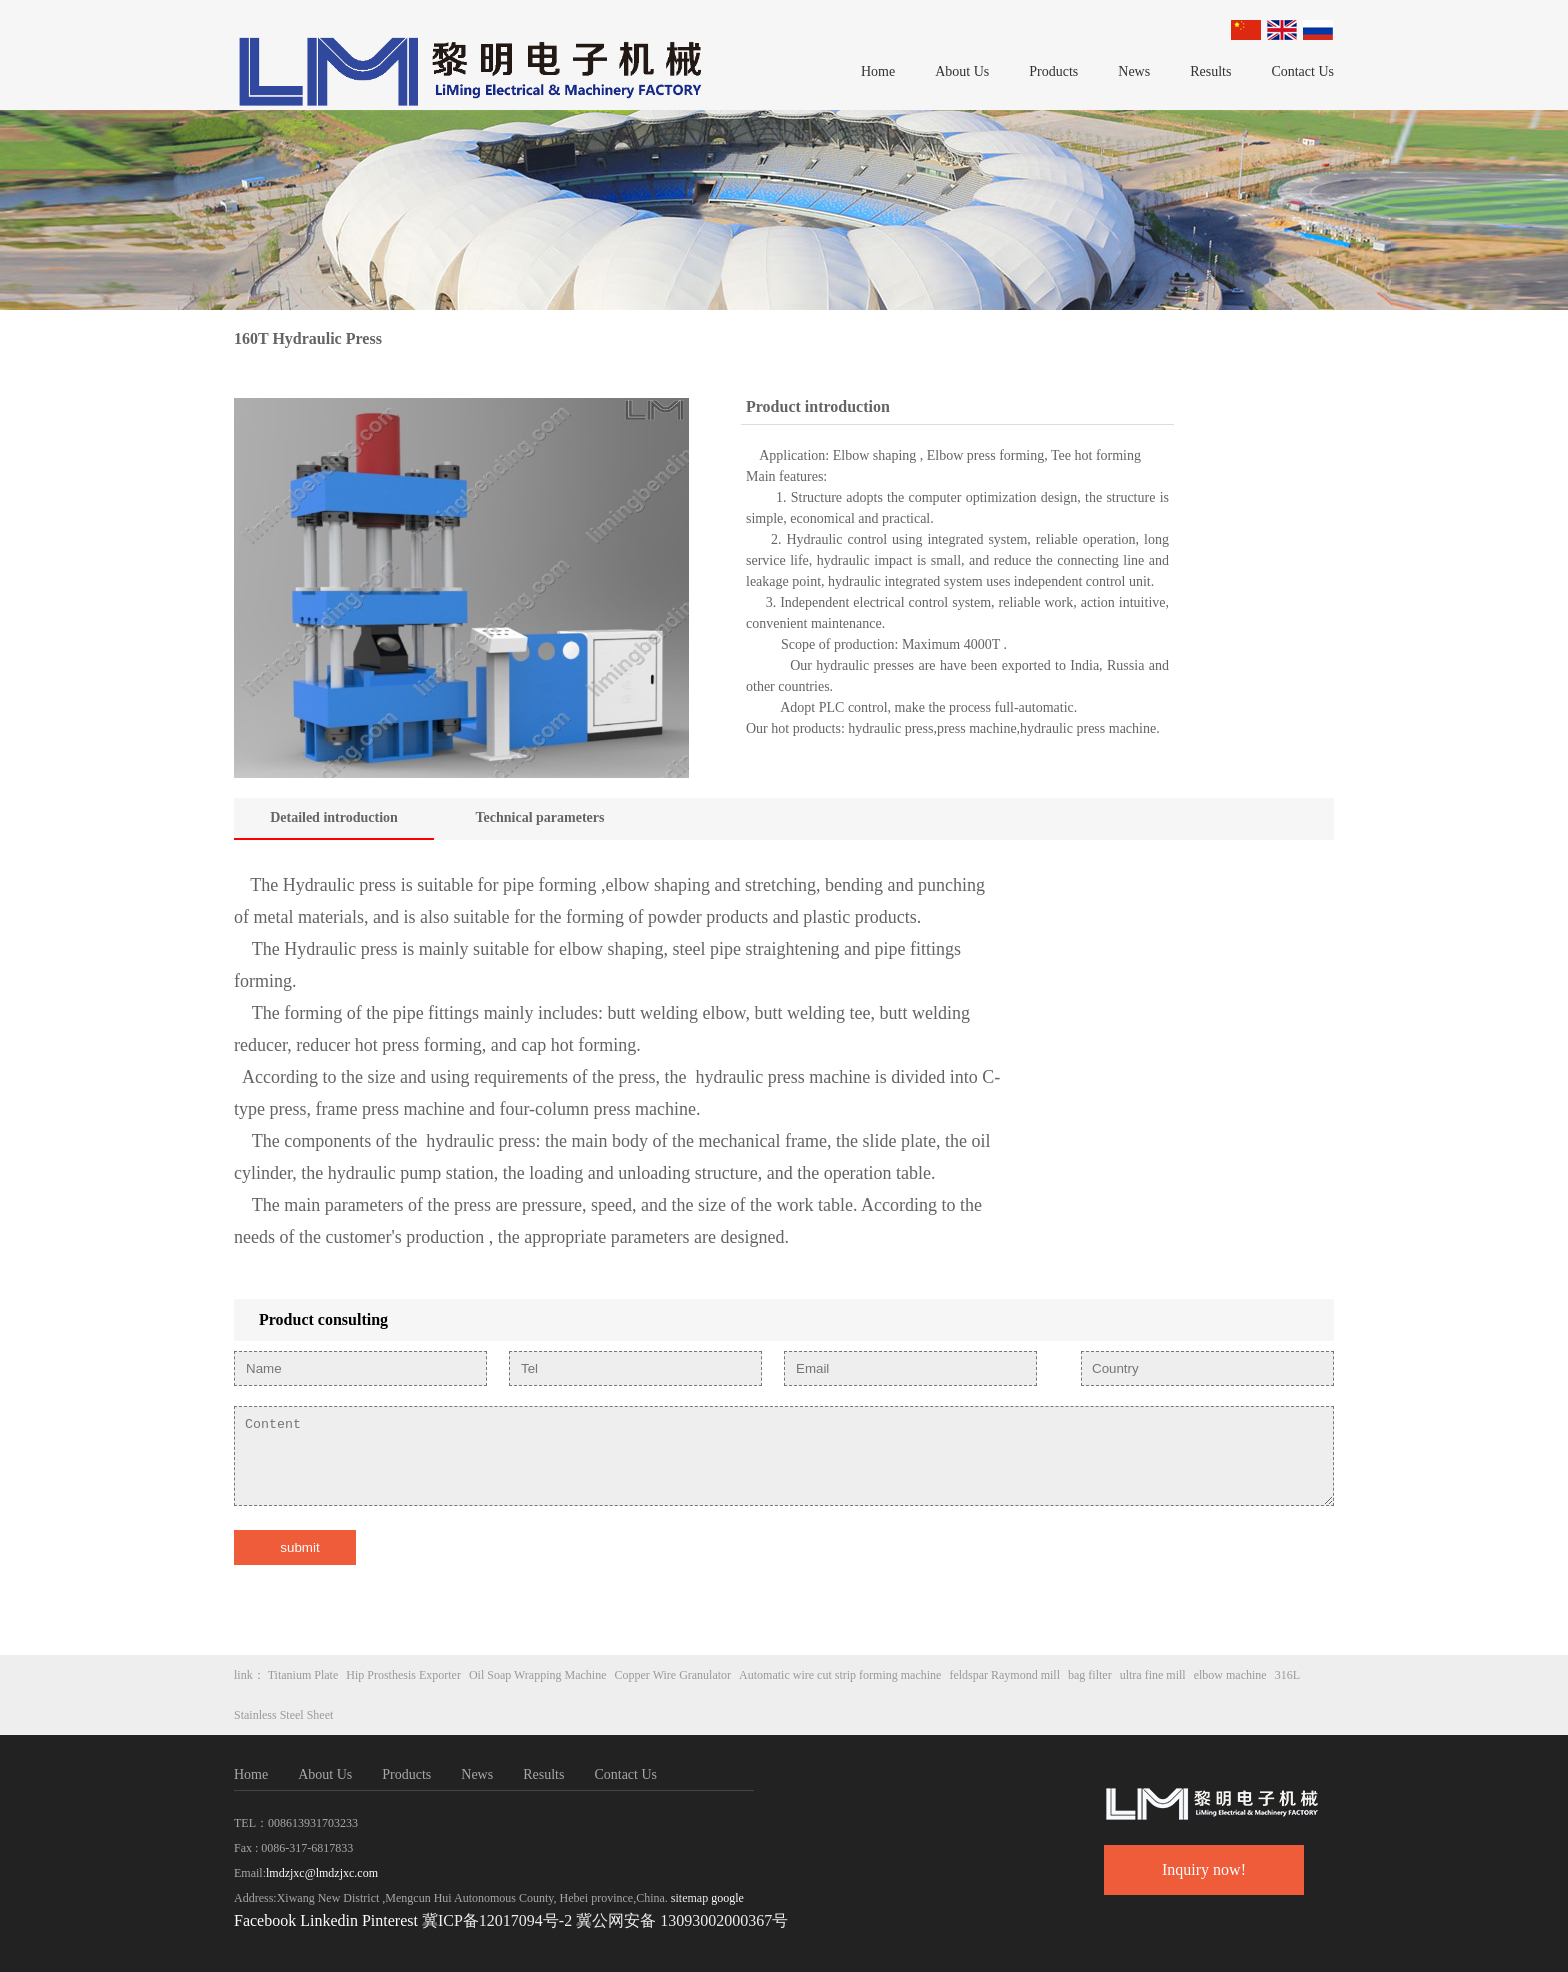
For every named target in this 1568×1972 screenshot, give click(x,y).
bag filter (1090, 1675)
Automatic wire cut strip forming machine (840, 1675)
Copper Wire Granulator (673, 1675)
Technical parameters (540, 817)
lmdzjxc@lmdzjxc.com (322, 1873)
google (727, 1898)
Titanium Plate (303, 1675)
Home (878, 71)
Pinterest (392, 1920)
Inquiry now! (1204, 1869)
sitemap (689, 1898)
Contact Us (1302, 71)
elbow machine (1230, 1675)
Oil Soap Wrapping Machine (538, 1675)
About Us (962, 71)
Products (1053, 71)
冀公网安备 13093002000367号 (682, 1920)
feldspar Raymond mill (1004, 1675)
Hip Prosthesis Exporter (403, 1675)
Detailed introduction (334, 817)
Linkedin (329, 1920)
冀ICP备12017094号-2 (497, 1920)
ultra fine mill (1153, 1675)
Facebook (265, 1920)
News (1134, 71)
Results (1210, 71)
